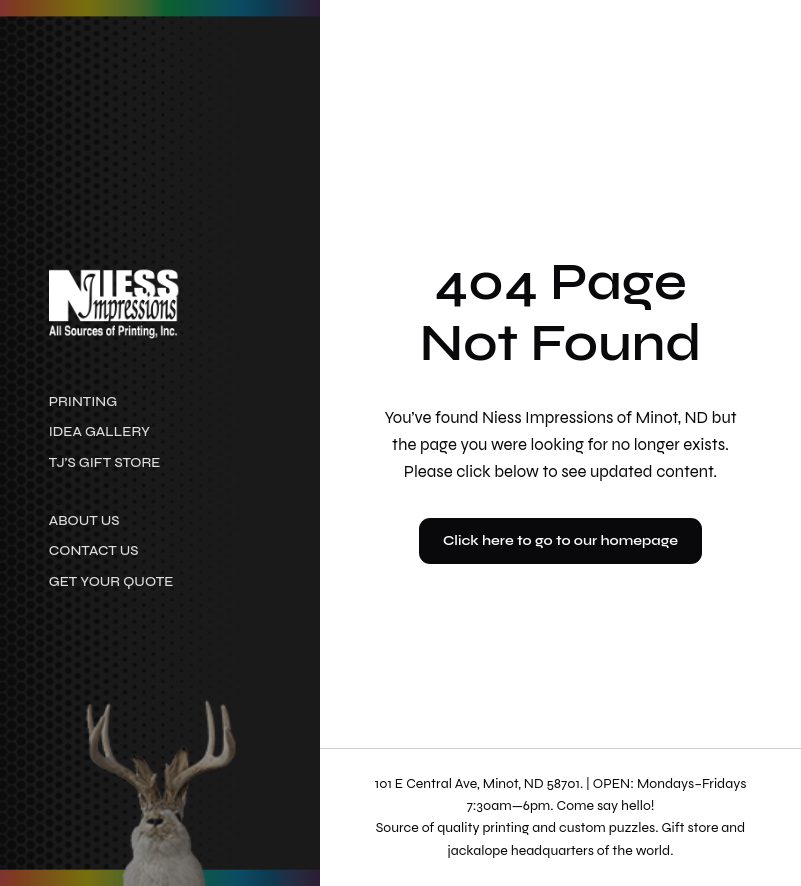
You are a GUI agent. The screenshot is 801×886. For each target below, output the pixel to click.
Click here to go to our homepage (560, 540)
